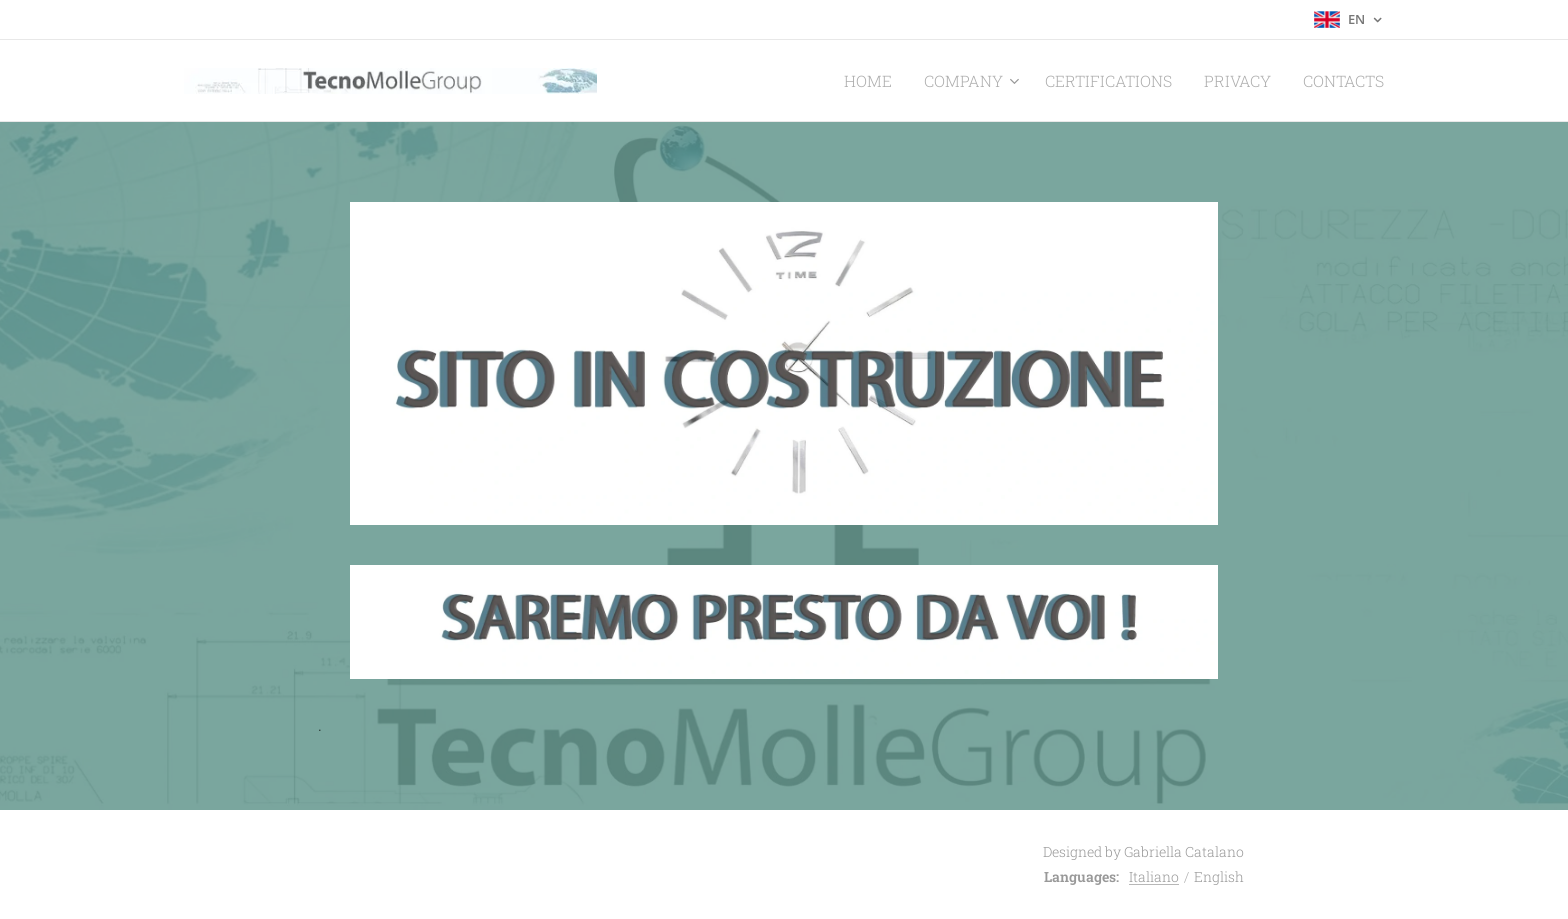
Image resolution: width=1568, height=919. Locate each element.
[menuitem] (917, 81)
